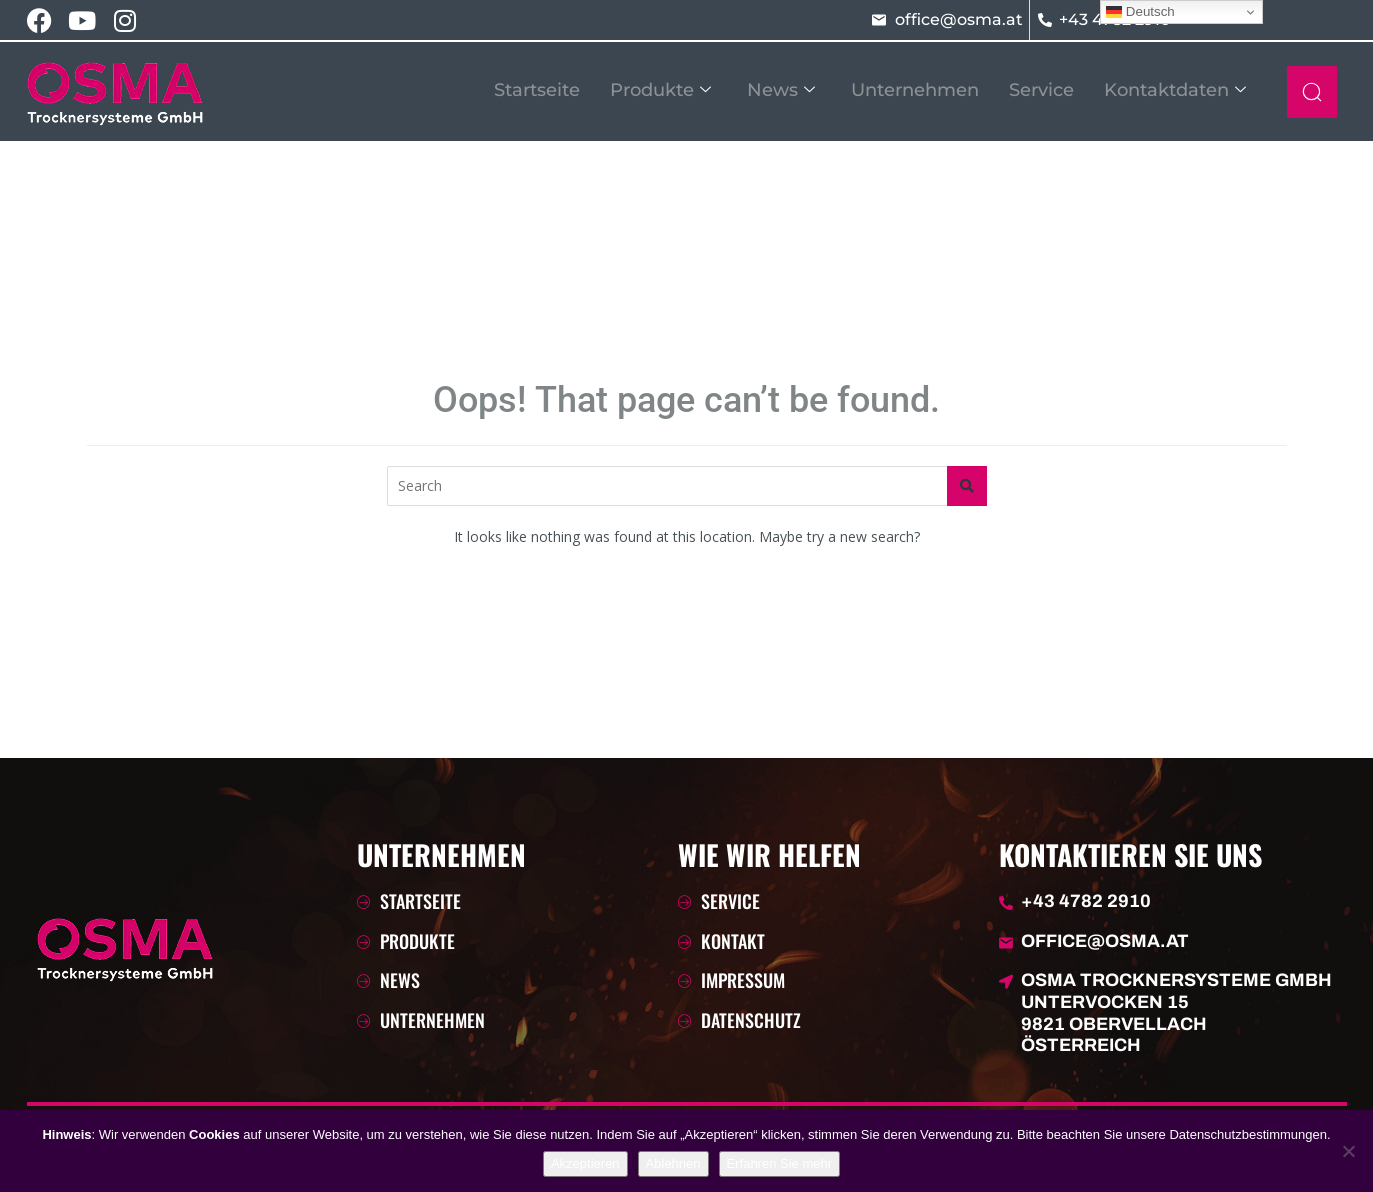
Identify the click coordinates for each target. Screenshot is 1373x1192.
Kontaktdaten (1175, 90)
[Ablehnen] (1348, 1151)
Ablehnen (673, 1163)
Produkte (660, 90)
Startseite (537, 90)
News (781, 90)
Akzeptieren (585, 1163)
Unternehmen (915, 90)
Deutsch (1140, 12)
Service (1041, 90)
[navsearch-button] (1312, 92)
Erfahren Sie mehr (780, 1163)
